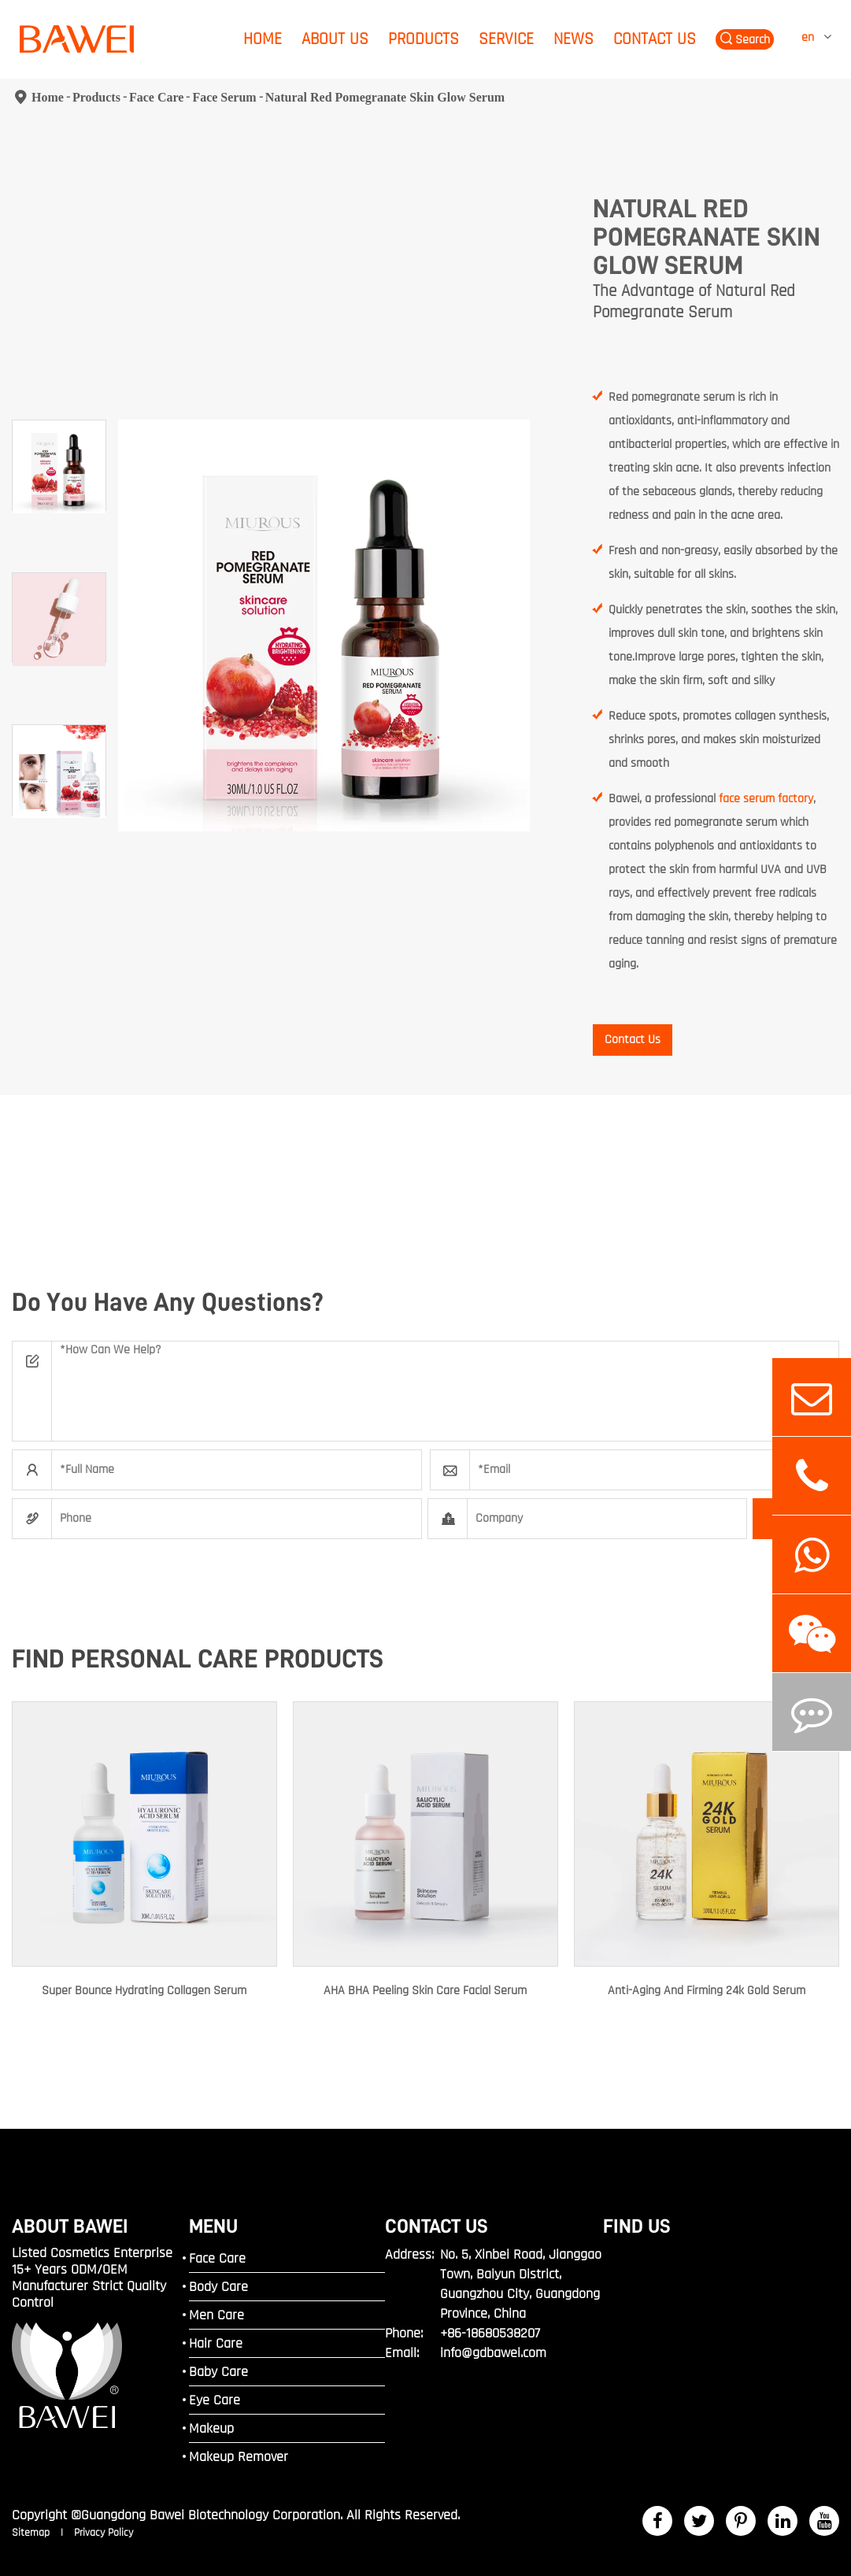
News (573, 39)
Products (423, 39)
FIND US (637, 2226)
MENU (213, 2226)
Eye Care (214, 2400)
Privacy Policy (103, 2533)
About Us (335, 39)
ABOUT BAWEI (70, 2226)
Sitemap (32, 2533)
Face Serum (224, 97)
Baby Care (218, 2372)
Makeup (211, 2428)
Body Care (218, 2287)
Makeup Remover (238, 2457)
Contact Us (654, 39)
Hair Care (215, 2343)
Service (506, 39)
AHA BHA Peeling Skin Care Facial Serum (425, 1990)
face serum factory (766, 798)
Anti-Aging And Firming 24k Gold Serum (706, 1990)
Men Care (216, 2315)
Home (262, 39)
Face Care (156, 97)
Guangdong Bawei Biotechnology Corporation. (211, 2515)
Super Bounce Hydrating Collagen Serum (144, 1990)
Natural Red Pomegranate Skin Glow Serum (385, 97)
